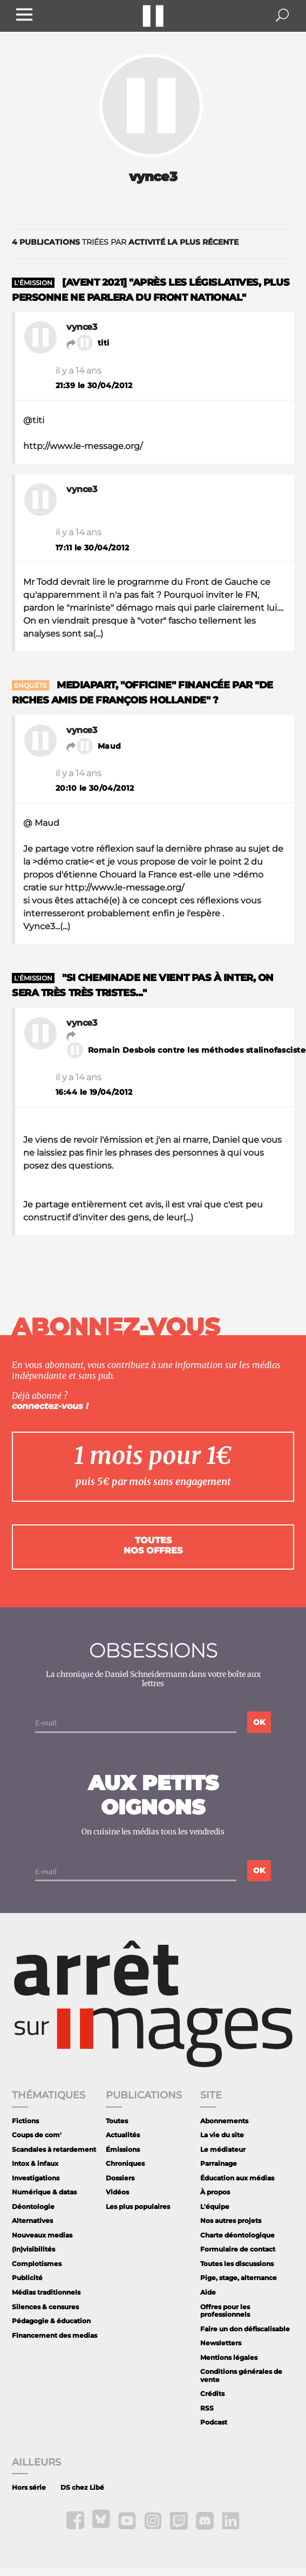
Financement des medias (54, 2335)
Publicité (27, 2278)
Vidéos (117, 2192)
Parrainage (218, 2163)
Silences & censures (45, 2307)
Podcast (213, 2422)
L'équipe (214, 2206)
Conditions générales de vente (241, 2375)
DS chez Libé (82, 2487)
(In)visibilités (33, 2249)
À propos (215, 2192)
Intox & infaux (35, 2163)
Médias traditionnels (46, 2292)
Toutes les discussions (237, 2264)
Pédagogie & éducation (51, 2321)
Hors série (29, 2487)
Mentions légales (228, 2357)
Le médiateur (223, 2149)
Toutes (117, 2121)
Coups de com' (37, 2135)
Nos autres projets (230, 2220)
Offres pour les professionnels (225, 2310)
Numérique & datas (44, 2192)
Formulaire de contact (237, 2249)
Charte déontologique (237, 2235)
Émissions (123, 2149)
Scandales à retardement (54, 2149)
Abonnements (224, 2121)
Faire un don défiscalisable (245, 2329)
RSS (207, 2408)
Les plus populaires (138, 2206)
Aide (208, 2292)
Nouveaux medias (42, 2235)
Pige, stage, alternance (238, 2278)
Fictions (25, 2121)
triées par (125, 242)
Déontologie (33, 2206)
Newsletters (220, 2343)
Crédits (212, 2393)
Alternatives (32, 2220)
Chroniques (125, 2163)
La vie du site (222, 2135)
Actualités (123, 2135)
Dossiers (120, 2178)
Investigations (35, 2178)
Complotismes (37, 2264)
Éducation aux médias (237, 2178)
